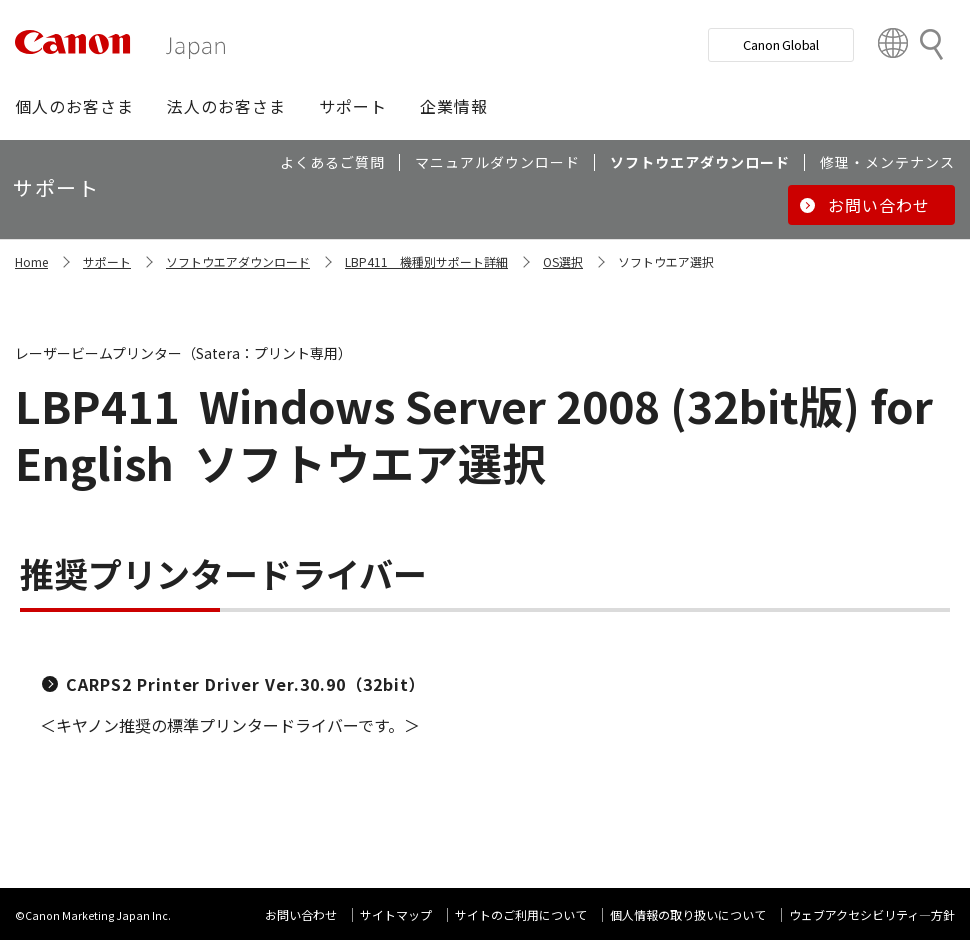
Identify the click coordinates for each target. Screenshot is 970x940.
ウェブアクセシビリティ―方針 (872, 914)
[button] (74, 106)
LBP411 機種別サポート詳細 (426, 261)
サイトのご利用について (521, 914)
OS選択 (563, 261)
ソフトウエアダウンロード (238, 261)
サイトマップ (396, 914)
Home (31, 261)
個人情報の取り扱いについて (688, 914)
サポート (107, 261)
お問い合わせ (301, 914)
